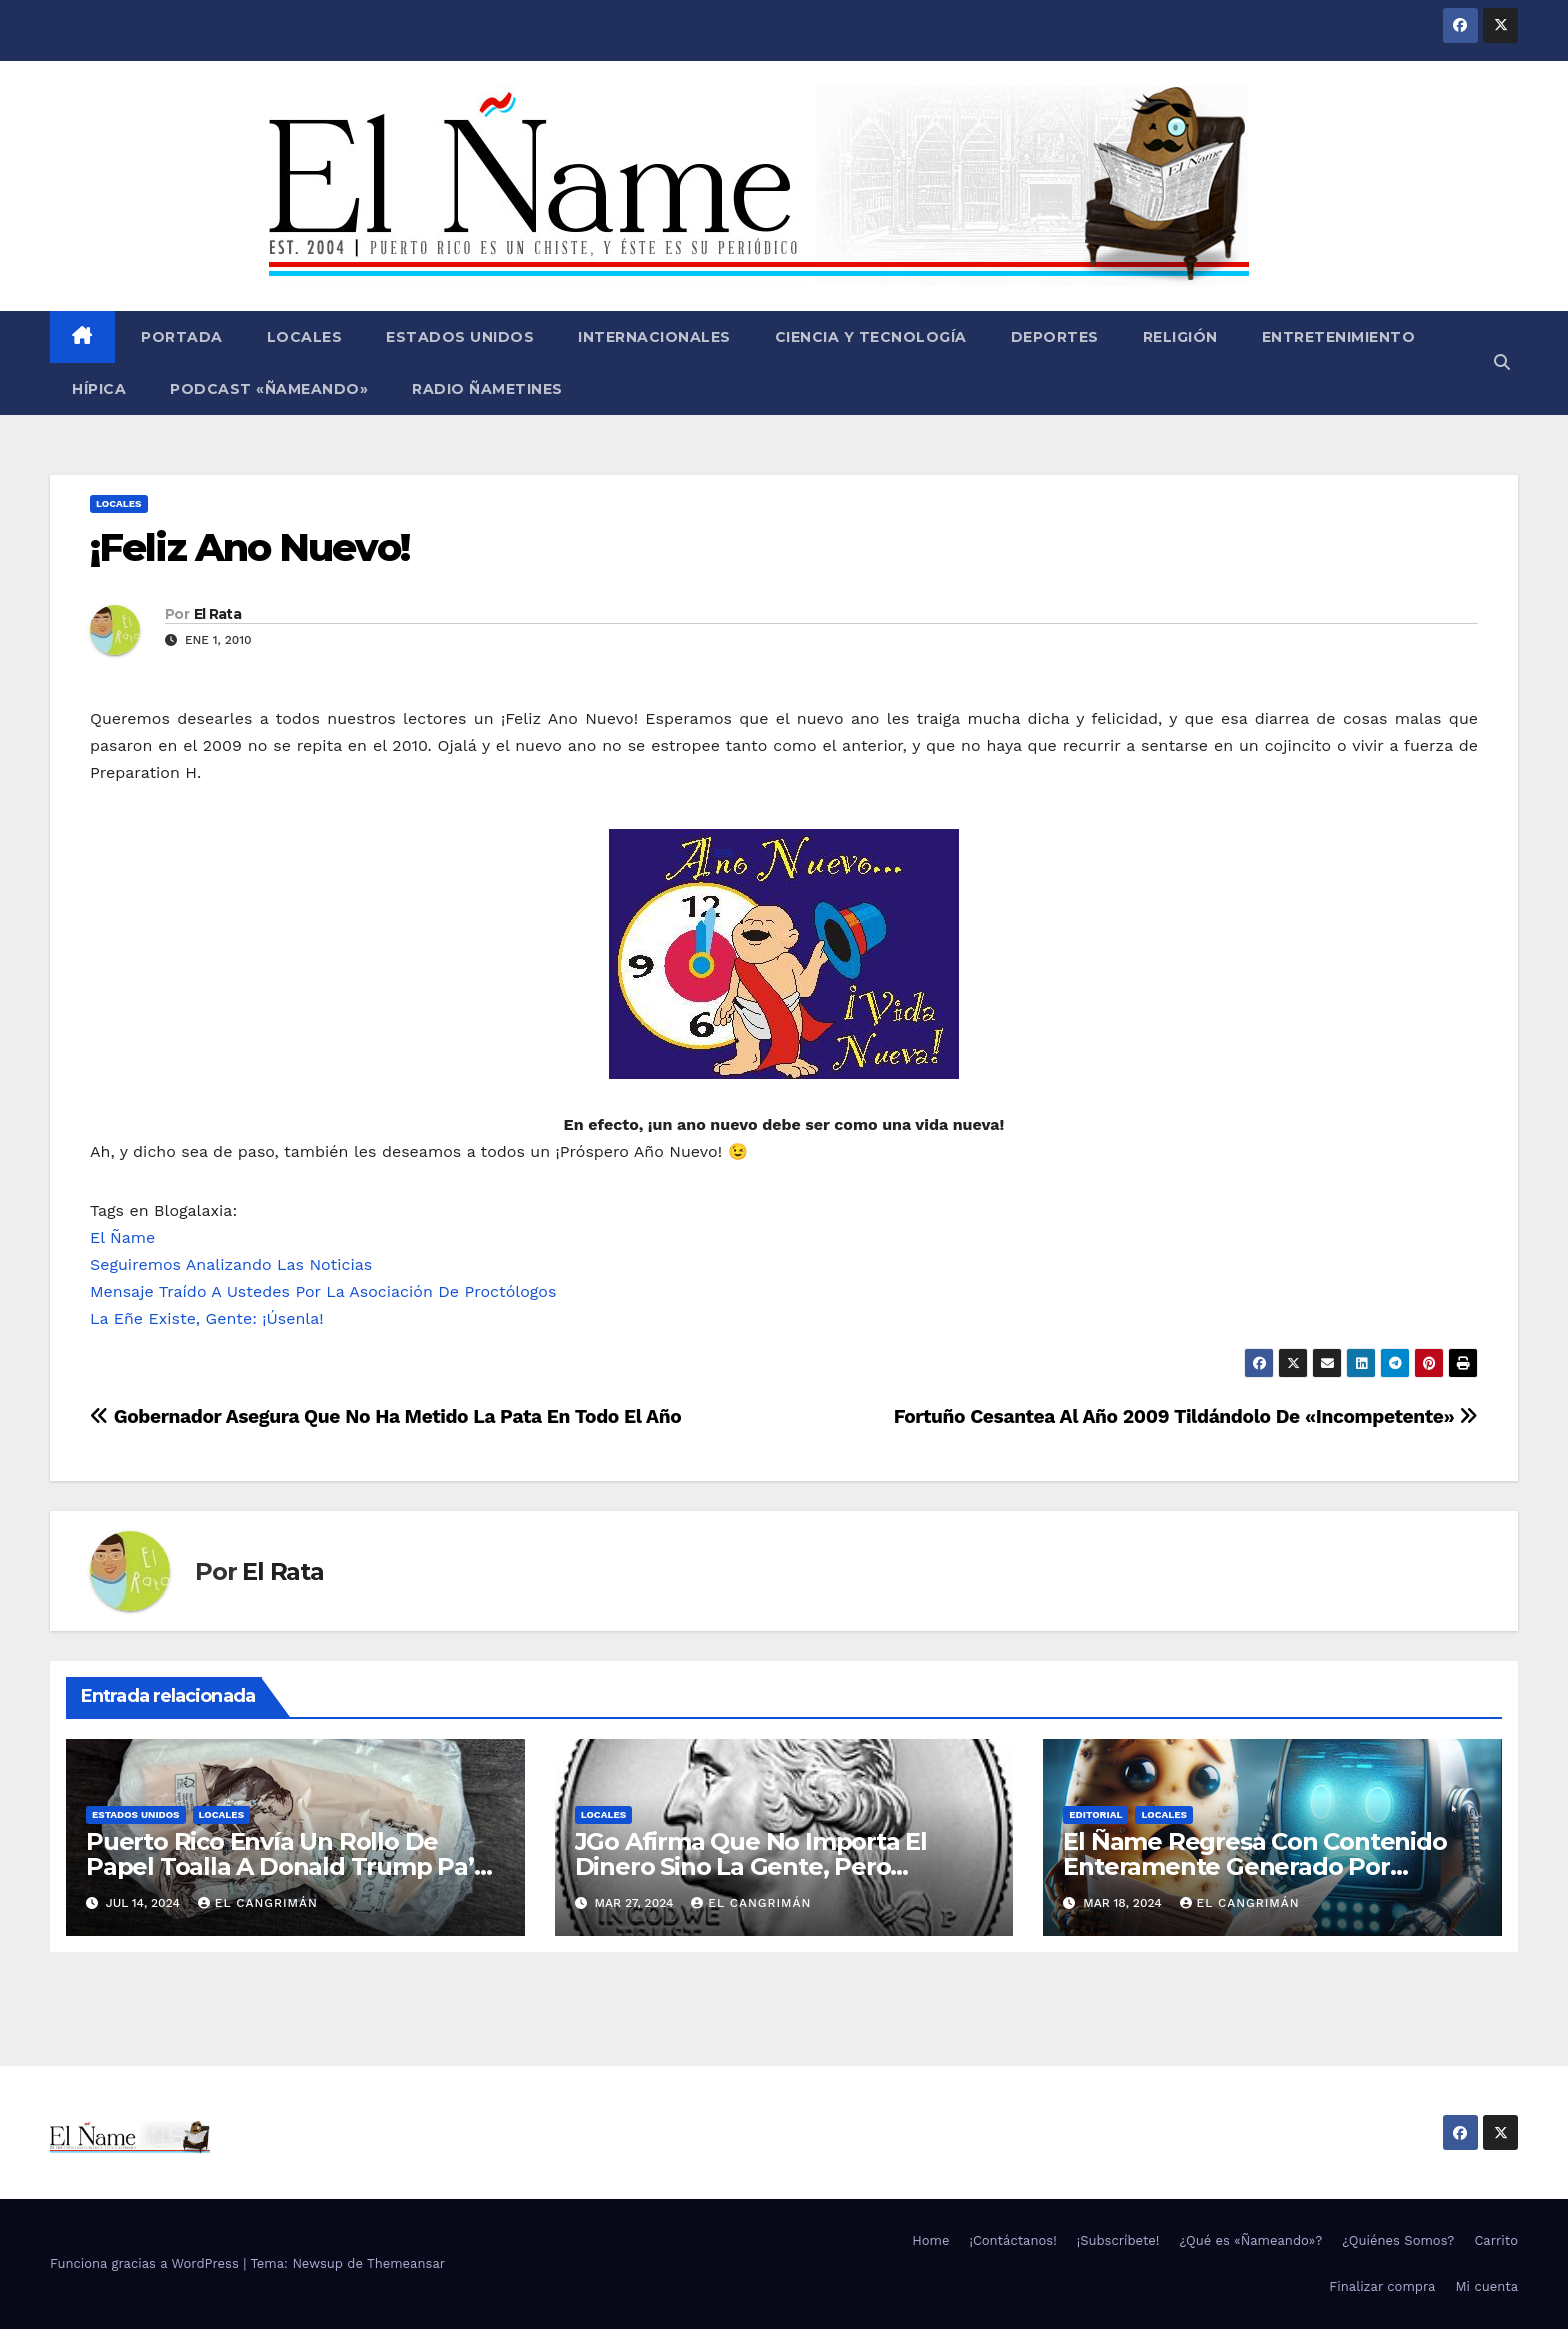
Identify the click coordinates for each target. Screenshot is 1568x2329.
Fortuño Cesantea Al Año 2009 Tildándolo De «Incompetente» (1186, 1416)
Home (930, 2240)
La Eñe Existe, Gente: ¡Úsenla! (207, 1318)
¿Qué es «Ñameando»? (1250, 2240)
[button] (1502, 362)
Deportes (1055, 337)
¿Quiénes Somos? (1398, 2240)
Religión (1180, 337)
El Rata (217, 614)
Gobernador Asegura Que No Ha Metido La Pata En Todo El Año (385, 1416)
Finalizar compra (1382, 2286)
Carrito (1496, 2240)
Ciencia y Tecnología (871, 337)
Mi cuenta (1486, 2286)
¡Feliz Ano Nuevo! (249, 547)
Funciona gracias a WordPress (146, 2263)
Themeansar (406, 2263)
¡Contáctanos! (1012, 2240)
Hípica (99, 389)
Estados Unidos (460, 337)
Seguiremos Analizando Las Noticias (231, 1264)
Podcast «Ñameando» (269, 389)
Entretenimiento (1339, 337)
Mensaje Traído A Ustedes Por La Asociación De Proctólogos (323, 1291)
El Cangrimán (258, 1903)
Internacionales (654, 337)
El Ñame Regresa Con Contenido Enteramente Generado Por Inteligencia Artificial (1254, 1866)
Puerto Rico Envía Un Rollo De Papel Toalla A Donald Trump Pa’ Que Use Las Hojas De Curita (280, 1866)
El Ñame (122, 1237)
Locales (305, 337)
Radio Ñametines (487, 389)
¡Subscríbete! (1118, 2240)
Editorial (1095, 1814)
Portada (180, 337)
